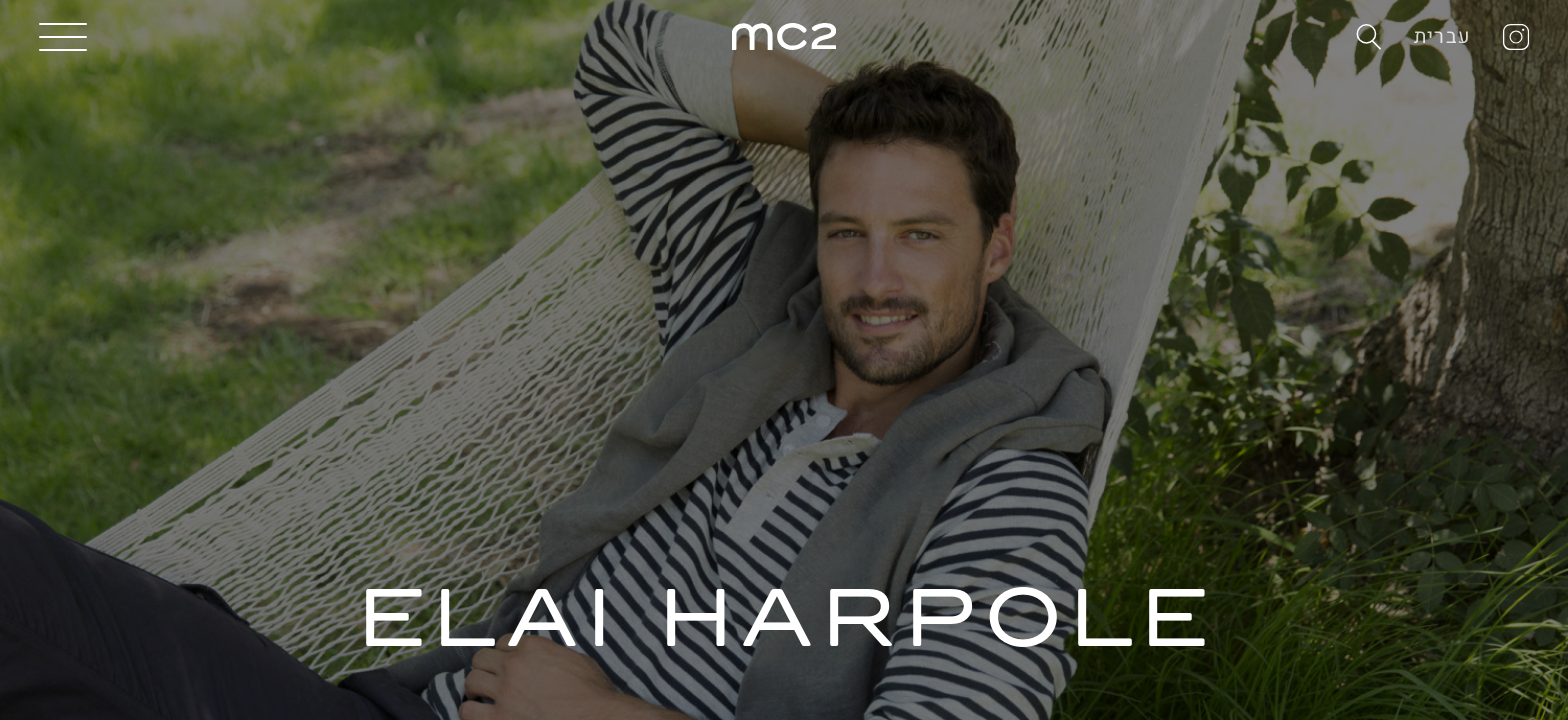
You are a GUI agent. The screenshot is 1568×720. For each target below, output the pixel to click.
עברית (1442, 36)
